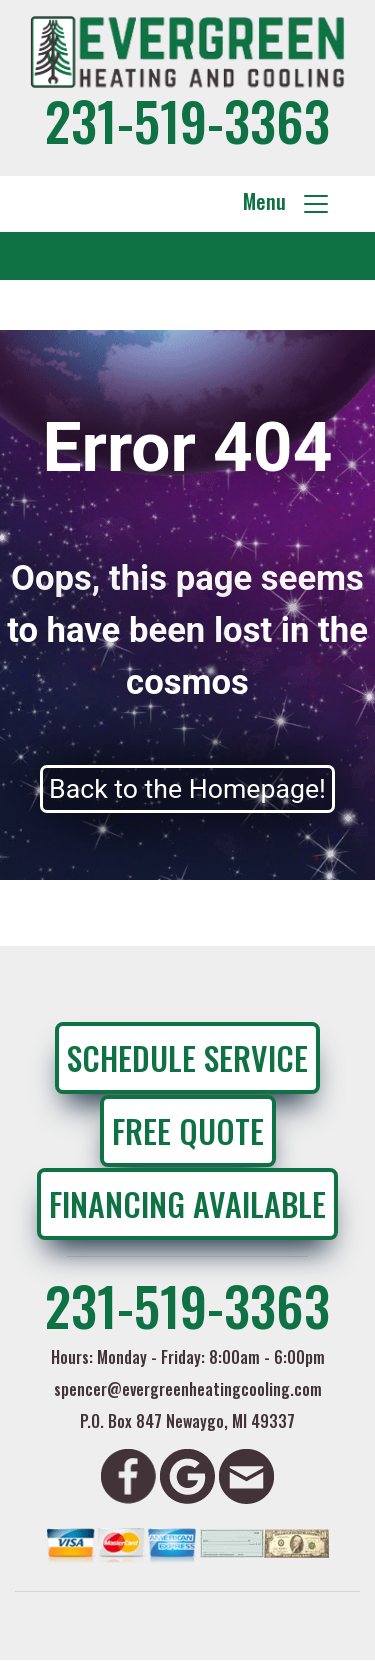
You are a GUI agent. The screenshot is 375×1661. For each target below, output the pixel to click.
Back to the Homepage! (187, 789)
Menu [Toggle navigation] (287, 201)
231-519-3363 (187, 119)
